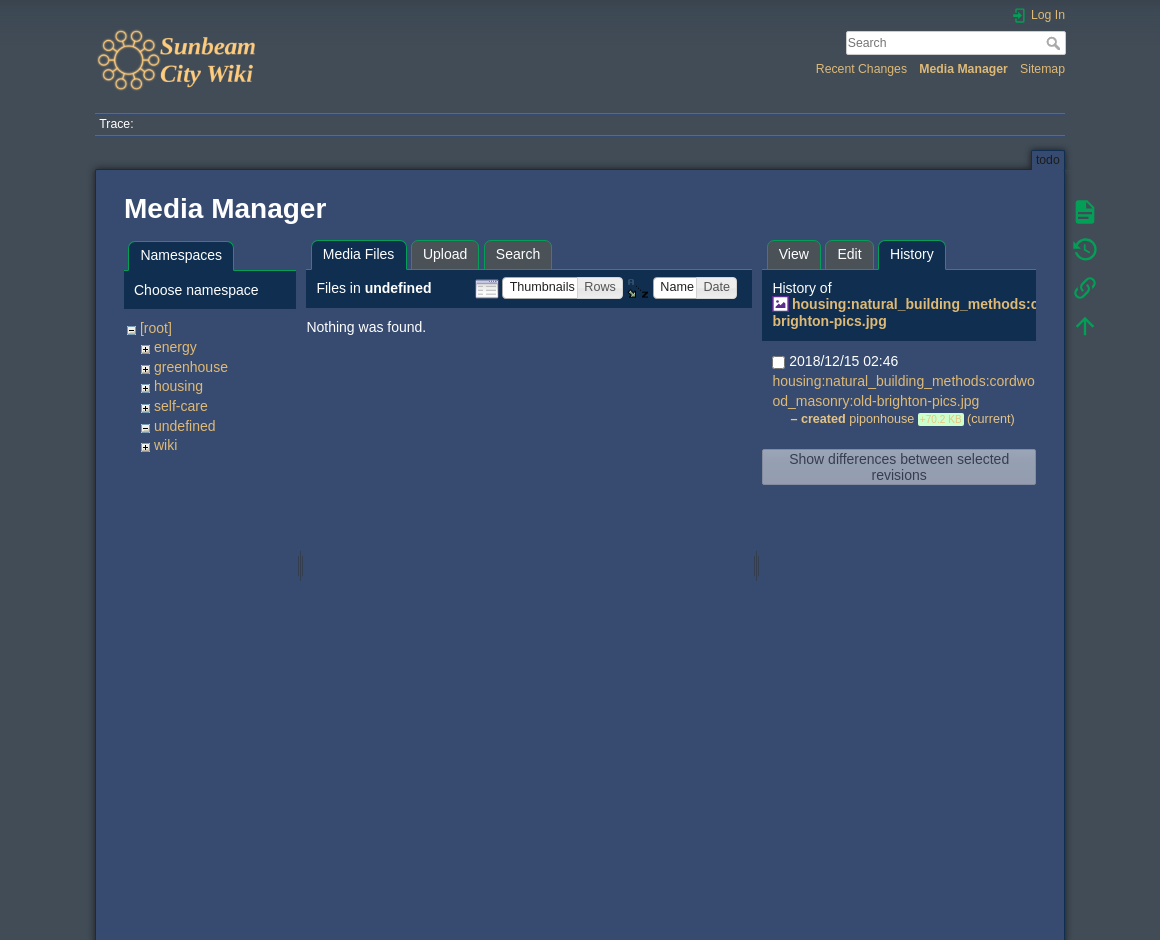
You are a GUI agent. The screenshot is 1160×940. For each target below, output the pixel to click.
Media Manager (963, 69)
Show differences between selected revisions (899, 467)
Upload (445, 254)
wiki (165, 445)
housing (178, 386)
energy (175, 347)
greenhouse (191, 367)
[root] (156, 328)
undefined (185, 426)
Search (1055, 43)
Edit (849, 254)
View (794, 254)
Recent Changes (861, 69)
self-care (181, 406)
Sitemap (1042, 69)
